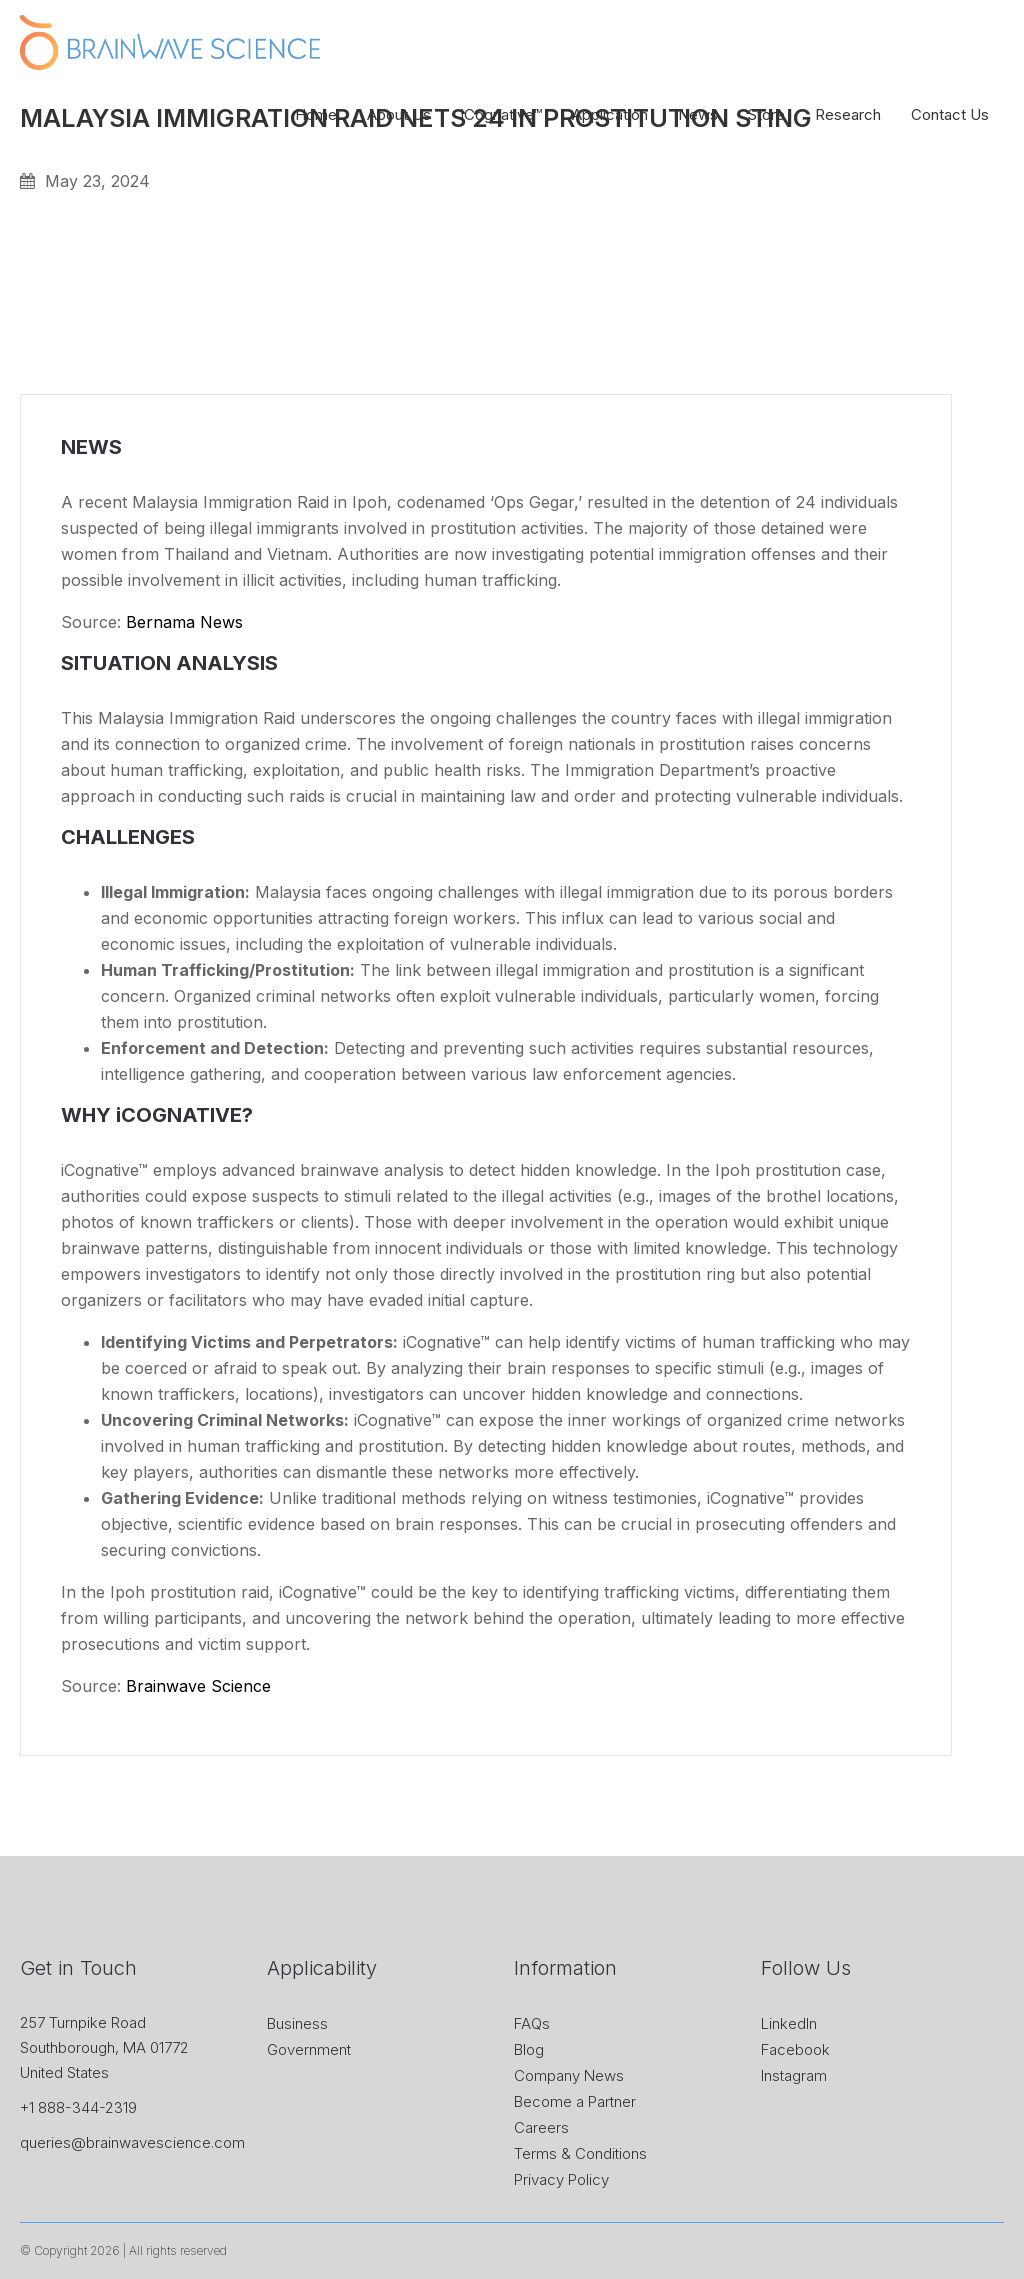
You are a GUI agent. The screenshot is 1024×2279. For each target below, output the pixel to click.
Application (610, 114)
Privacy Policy (561, 2179)
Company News (569, 2075)
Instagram (794, 2075)
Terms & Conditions (580, 2153)
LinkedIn (789, 2023)
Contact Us (950, 114)
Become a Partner (575, 2101)
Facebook (795, 2049)
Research (848, 114)
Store (766, 114)
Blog (529, 2049)
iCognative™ (501, 114)
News (698, 114)
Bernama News (184, 622)
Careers (541, 2127)
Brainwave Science (198, 1686)
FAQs (532, 2023)
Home (316, 114)
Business (297, 2023)
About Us (399, 114)
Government (309, 2049)
